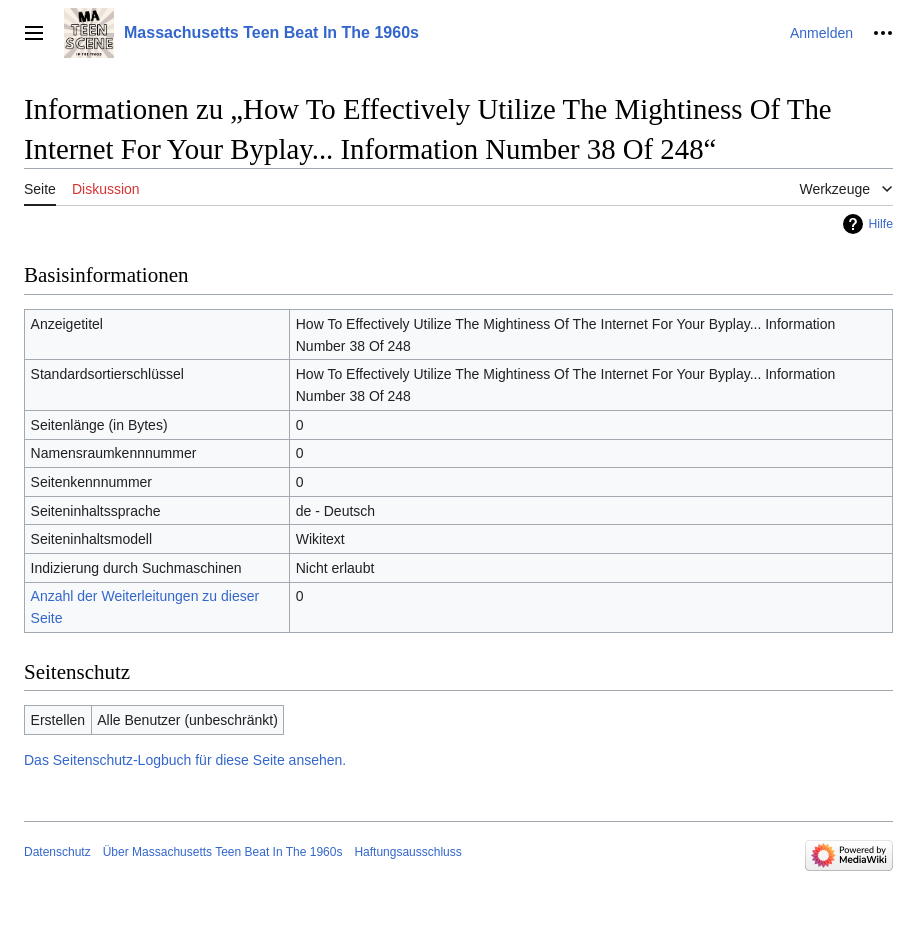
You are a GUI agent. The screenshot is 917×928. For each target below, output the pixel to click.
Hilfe (880, 224)
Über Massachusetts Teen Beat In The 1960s (223, 852)
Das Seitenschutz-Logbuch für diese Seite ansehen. (185, 760)
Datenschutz (57, 852)
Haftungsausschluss (407, 852)
